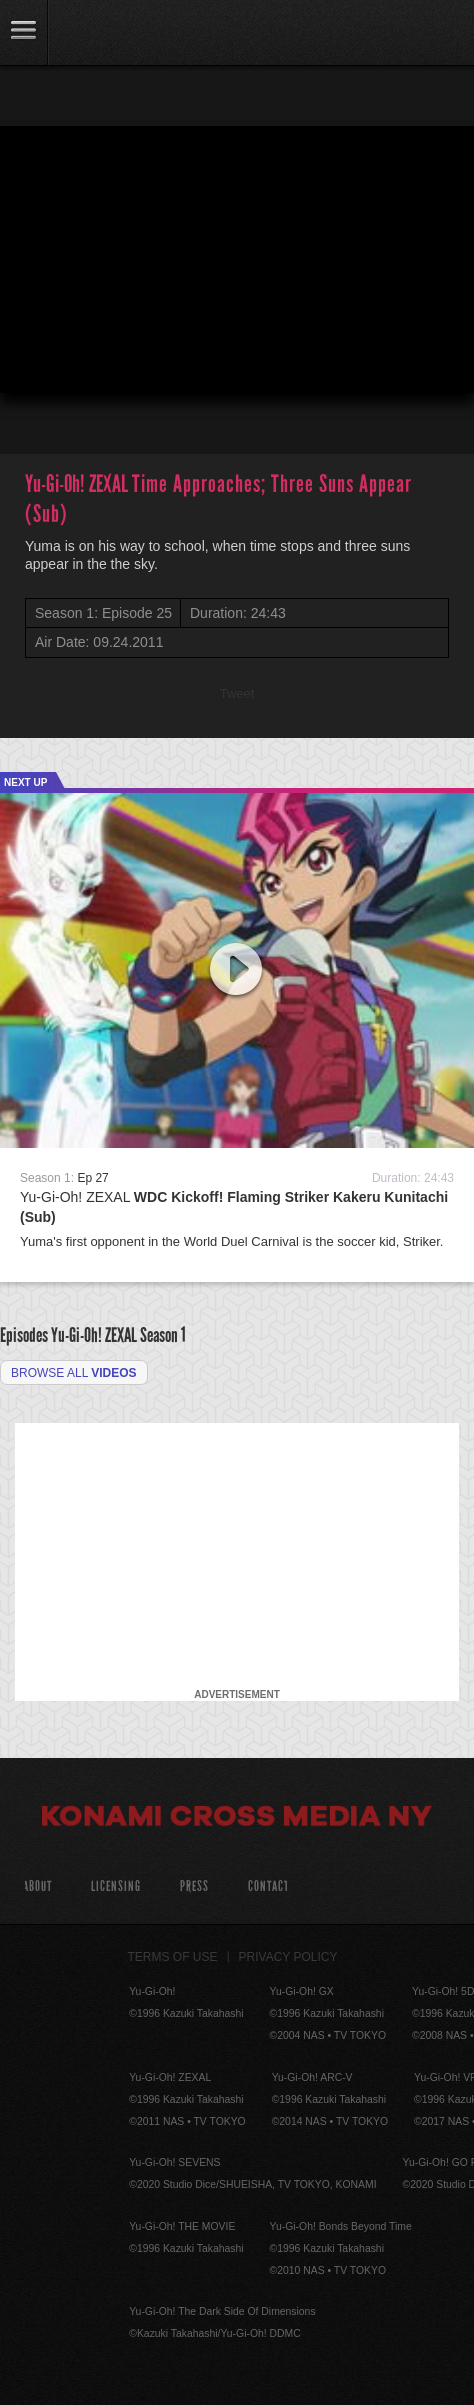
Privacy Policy (288, 1957)
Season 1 (163, 1335)
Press (194, 1886)
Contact (268, 1886)
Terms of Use (173, 1957)
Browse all (74, 1373)
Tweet (237, 693)
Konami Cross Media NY (237, 1819)
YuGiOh (119, 34)
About (37, 1886)
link (24, 32)
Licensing (116, 1886)
